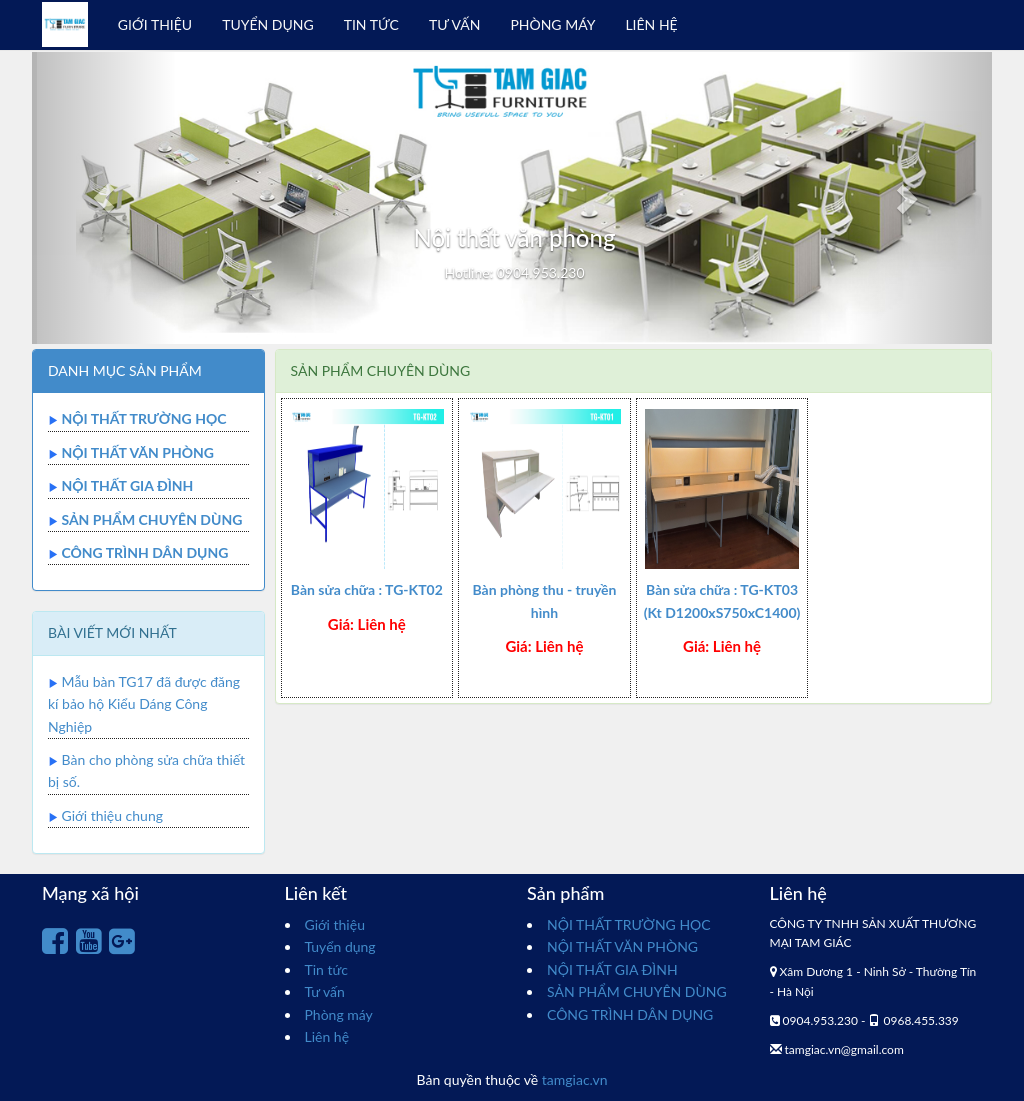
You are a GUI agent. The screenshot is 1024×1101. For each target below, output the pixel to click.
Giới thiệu (335, 924)
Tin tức (327, 969)
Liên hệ (327, 1036)
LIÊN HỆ (651, 24)
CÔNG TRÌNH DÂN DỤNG (144, 552)
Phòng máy (339, 1014)
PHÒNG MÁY (552, 24)
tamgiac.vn (575, 1079)
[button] (104, 198)
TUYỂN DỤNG (268, 24)
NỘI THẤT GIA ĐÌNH (127, 485)
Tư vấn (325, 991)
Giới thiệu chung (112, 815)
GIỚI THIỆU (155, 24)
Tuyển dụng (340, 946)
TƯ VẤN (454, 24)
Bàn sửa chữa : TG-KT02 (367, 589)
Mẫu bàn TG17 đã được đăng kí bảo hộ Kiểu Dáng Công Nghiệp (144, 704)
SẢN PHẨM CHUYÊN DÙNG (151, 519)
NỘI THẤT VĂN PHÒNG (137, 452)
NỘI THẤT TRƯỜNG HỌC (143, 418)
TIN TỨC (371, 24)
